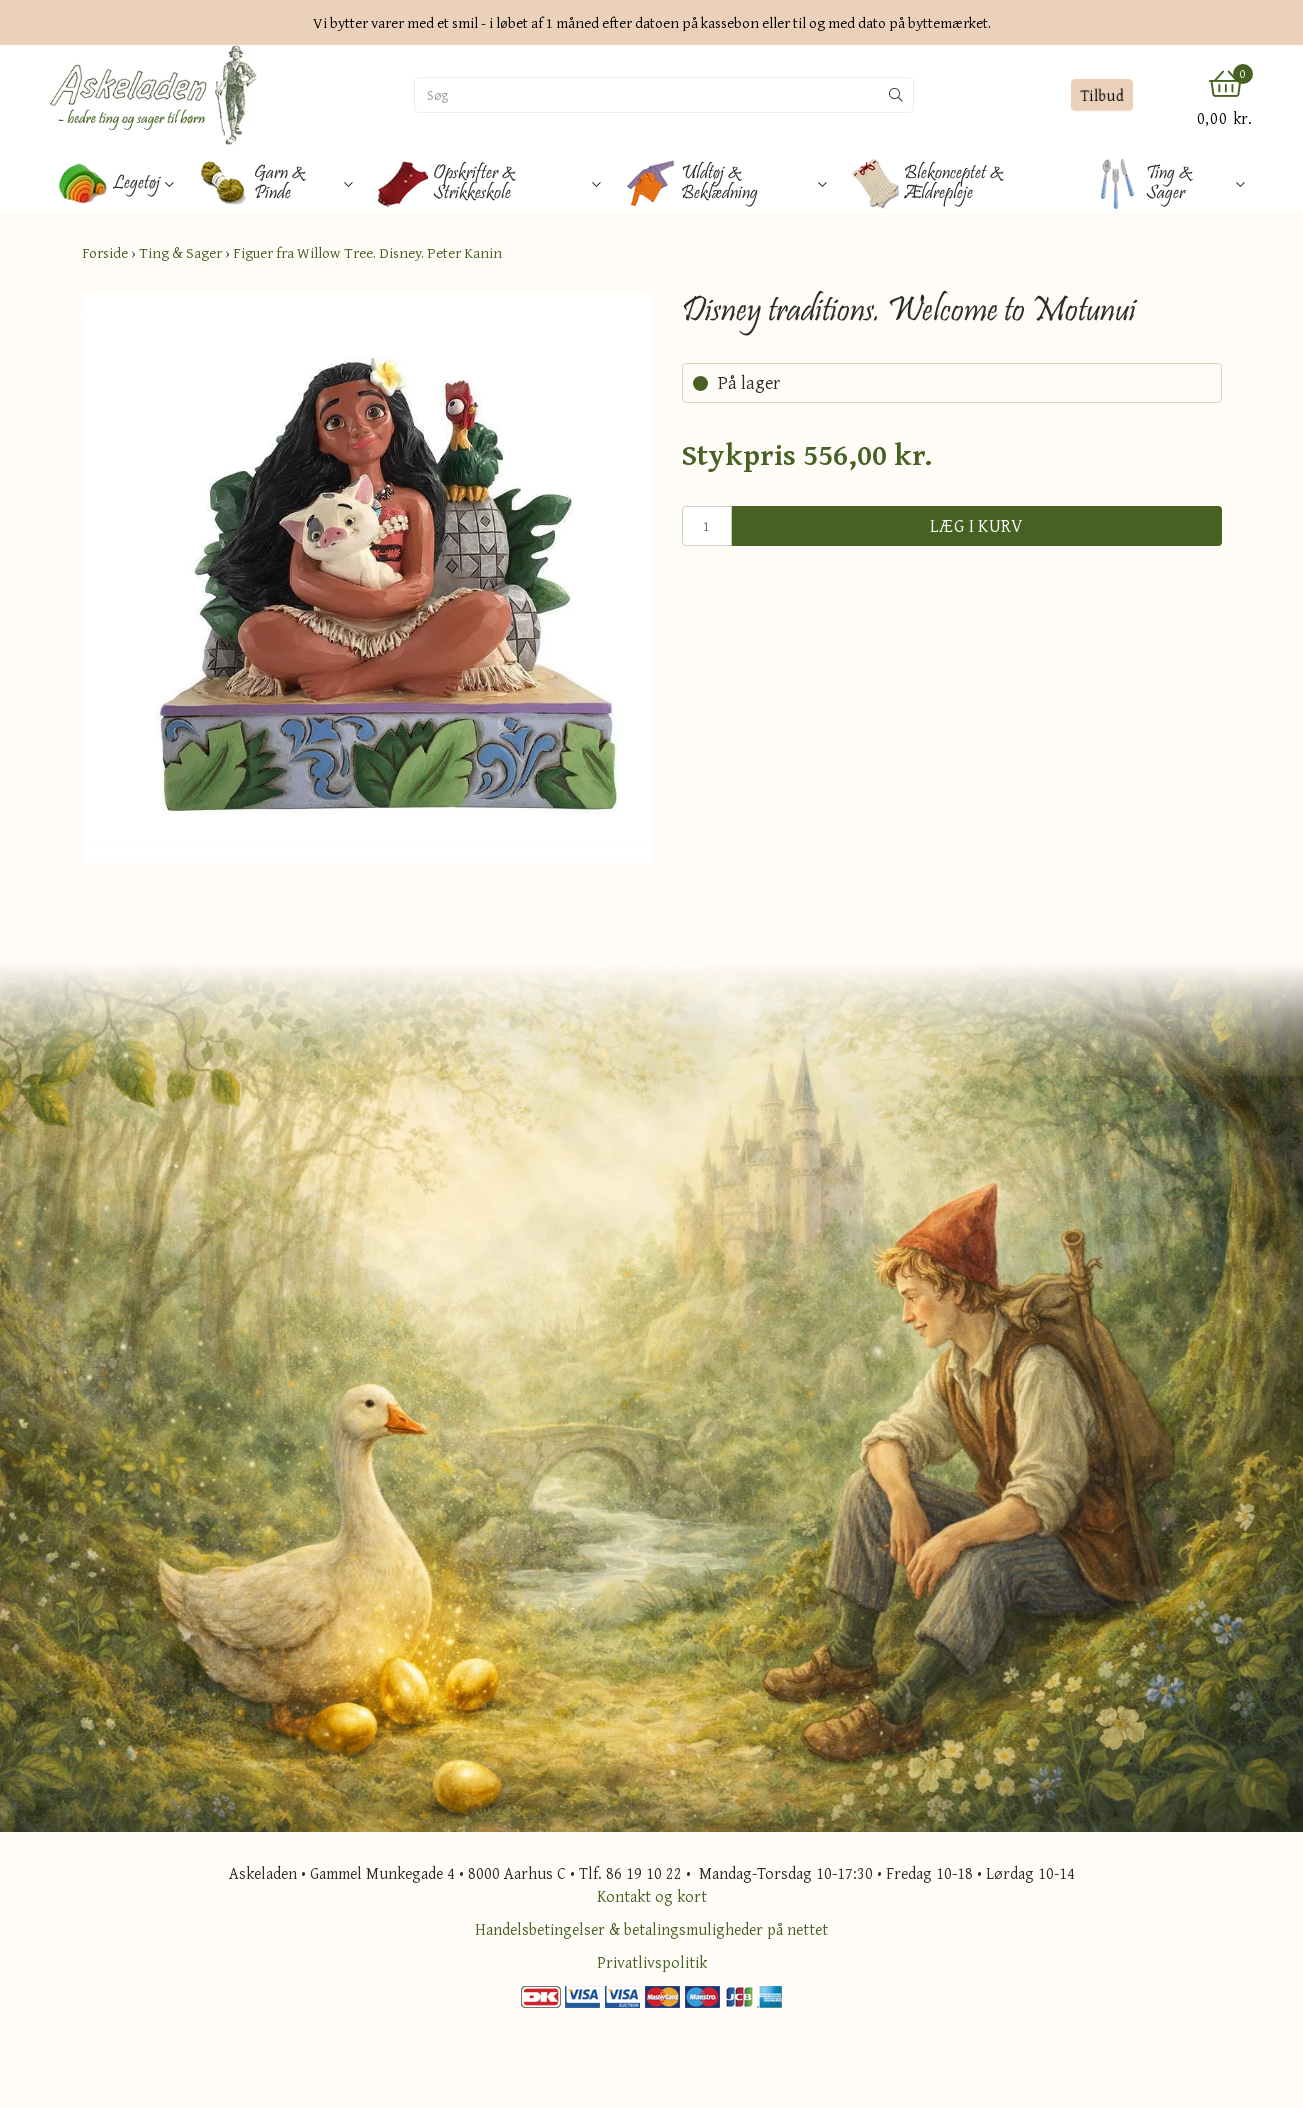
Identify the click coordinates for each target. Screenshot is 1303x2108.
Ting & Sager (180, 252)
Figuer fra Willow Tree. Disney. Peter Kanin (367, 252)
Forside (105, 252)
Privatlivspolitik (652, 1962)
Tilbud (1101, 95)
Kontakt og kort (652, 1896)
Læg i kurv (977, 525)
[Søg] (647, 95)
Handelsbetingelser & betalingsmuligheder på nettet (651, 1929)
